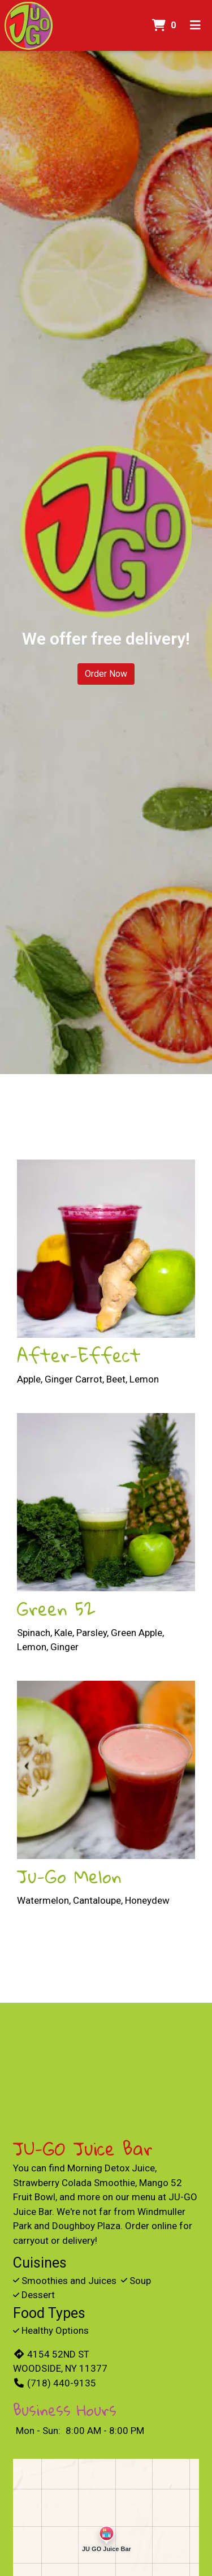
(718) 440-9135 (54, 2383)
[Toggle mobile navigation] (195, 25)
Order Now (106, 673)
